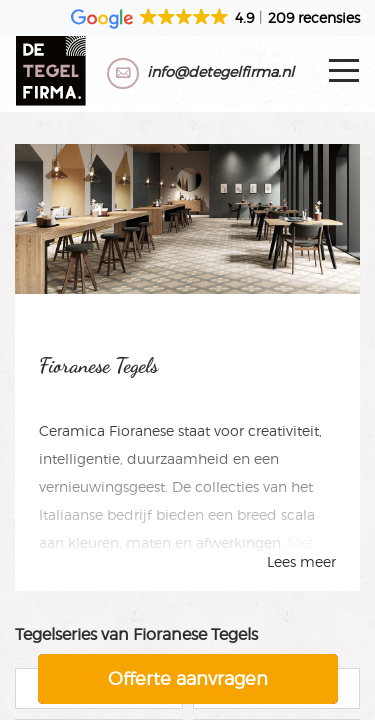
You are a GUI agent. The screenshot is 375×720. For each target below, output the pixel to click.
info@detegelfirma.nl (220, 71)
